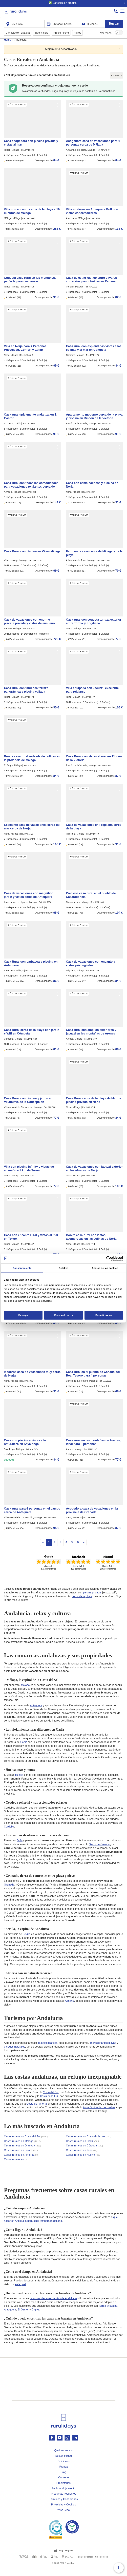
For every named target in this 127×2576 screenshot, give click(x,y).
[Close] (121, 55)
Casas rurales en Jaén (81, 2156)
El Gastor (23, 2315)
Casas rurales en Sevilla (21, 2156)
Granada (9, 1890)
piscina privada (92, 1598)
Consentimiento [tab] (22, 1268)
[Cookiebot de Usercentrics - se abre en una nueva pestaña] (108, 1258)
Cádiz (23, 1748)
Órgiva (35, 2315)
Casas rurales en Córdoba (84, 2151)
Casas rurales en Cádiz (82, 2147)
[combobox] (24, 24)
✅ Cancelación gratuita (62, 2)
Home (7, 46)
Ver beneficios (107, 97)
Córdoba (9, 1832)
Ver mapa (105, 32)
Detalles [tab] (63, 1268)
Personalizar (63, 1315)
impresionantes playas (103, 2049)
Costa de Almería (36, 2110)
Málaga (25, 1691)
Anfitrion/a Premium (17, 111)
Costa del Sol (51, 2098)
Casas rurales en (15, 2165)
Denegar (23, 1315)
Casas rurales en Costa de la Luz (88, 2142)
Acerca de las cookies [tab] (105, 1268)
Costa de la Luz (49, 2102)
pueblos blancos (47, 2049)
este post (20, 2290)
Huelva (19, 1781)
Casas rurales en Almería (21, 2161)
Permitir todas (103, 1315)
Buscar (114, 23)
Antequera (36, 1711)
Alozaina (112, 2312)
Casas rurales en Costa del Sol (26, 2142)
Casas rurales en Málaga (22, 2147)
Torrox (102, 2312)
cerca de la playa (82, 1602)
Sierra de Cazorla (99, 1850)
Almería (69, 2007)
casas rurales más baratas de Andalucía (53, 2304)
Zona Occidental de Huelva (99, 2113)
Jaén (19, 1846)
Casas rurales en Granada (22, 2151)
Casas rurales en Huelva (83, 2161)
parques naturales (14, 2053)
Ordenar (116, 81)
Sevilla (26, 1940)
